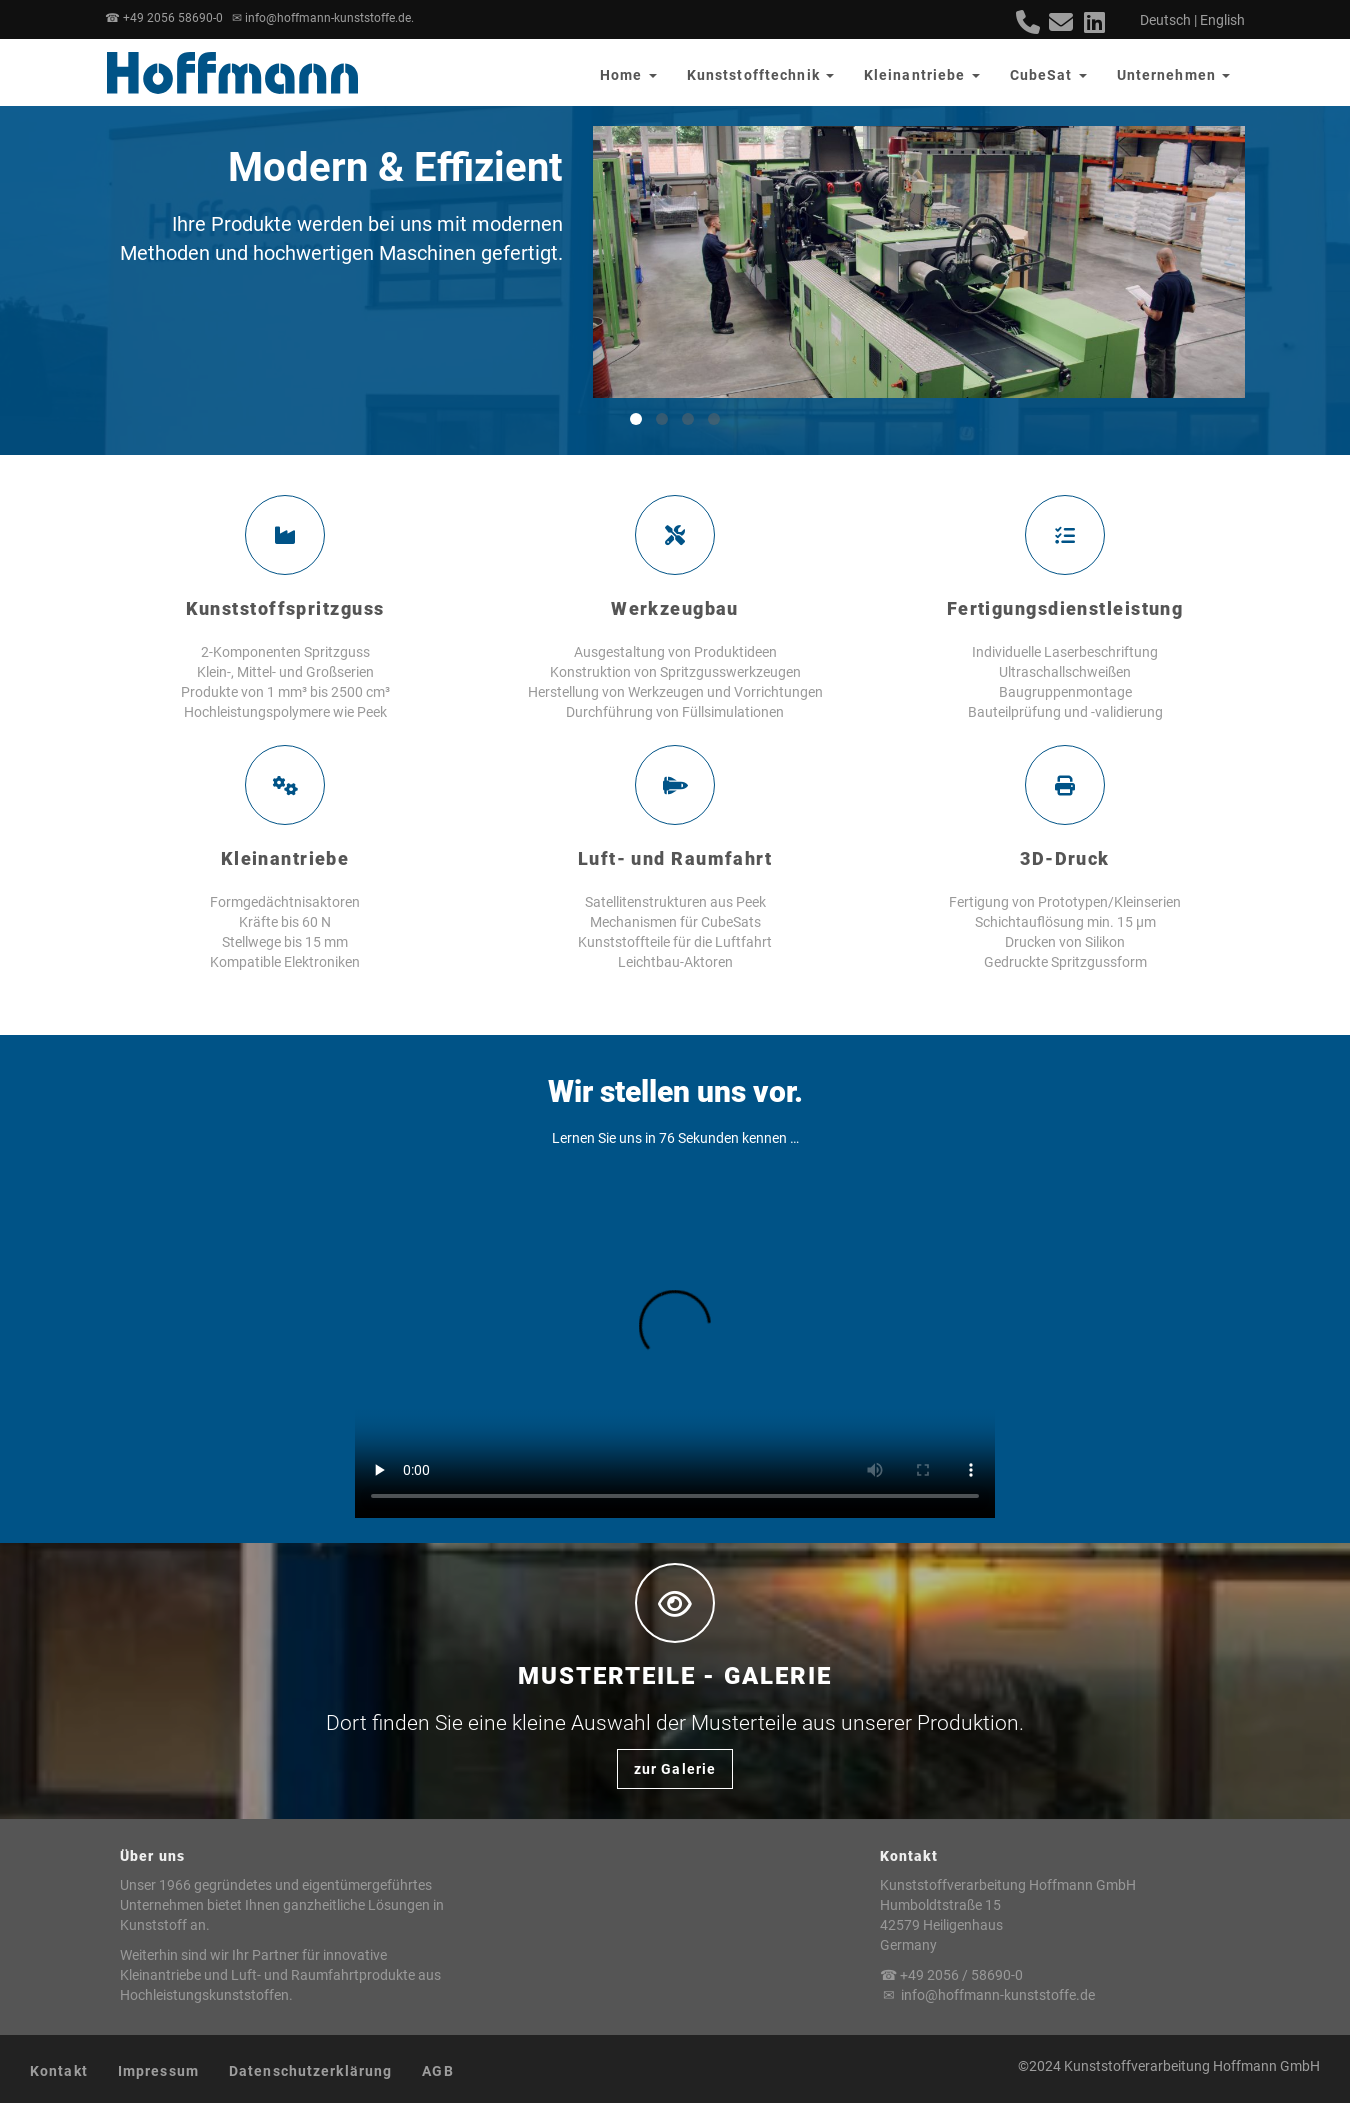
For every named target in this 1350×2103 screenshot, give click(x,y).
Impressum (158, 2071)
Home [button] (628, 75)
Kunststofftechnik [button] (760, 75)
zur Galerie (675, 1769)
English (1222, 20)
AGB (437, 2071)
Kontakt (59, 2071)
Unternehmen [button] (1173, 75)
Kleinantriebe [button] (922, 75)
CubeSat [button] (1048, 75)
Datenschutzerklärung (310, 2071)
